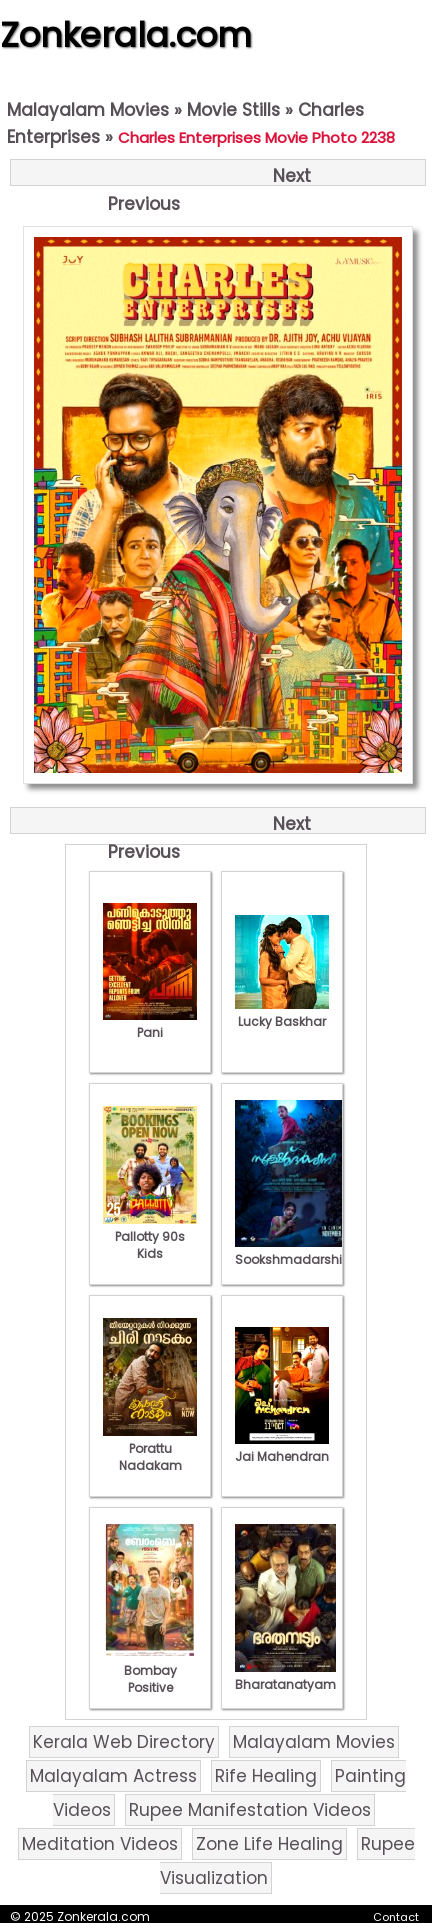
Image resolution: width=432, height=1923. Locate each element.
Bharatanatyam (285, 1676)
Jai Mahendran (282, 1448)
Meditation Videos (100, 1844)
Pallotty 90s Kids (150, 1236)
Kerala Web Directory (124, 1742)
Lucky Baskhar (282, 1013)
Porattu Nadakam (150, 1448)
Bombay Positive (150, 1670)
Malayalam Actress (113, 1776)
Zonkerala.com (126, 35)
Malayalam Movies (88, 110)
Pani (150, 1024)
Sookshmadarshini (294, 1251)
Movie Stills (233, 110)
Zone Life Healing (269, 1844)
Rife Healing (266, 1776)
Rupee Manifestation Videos (250, 1810)
